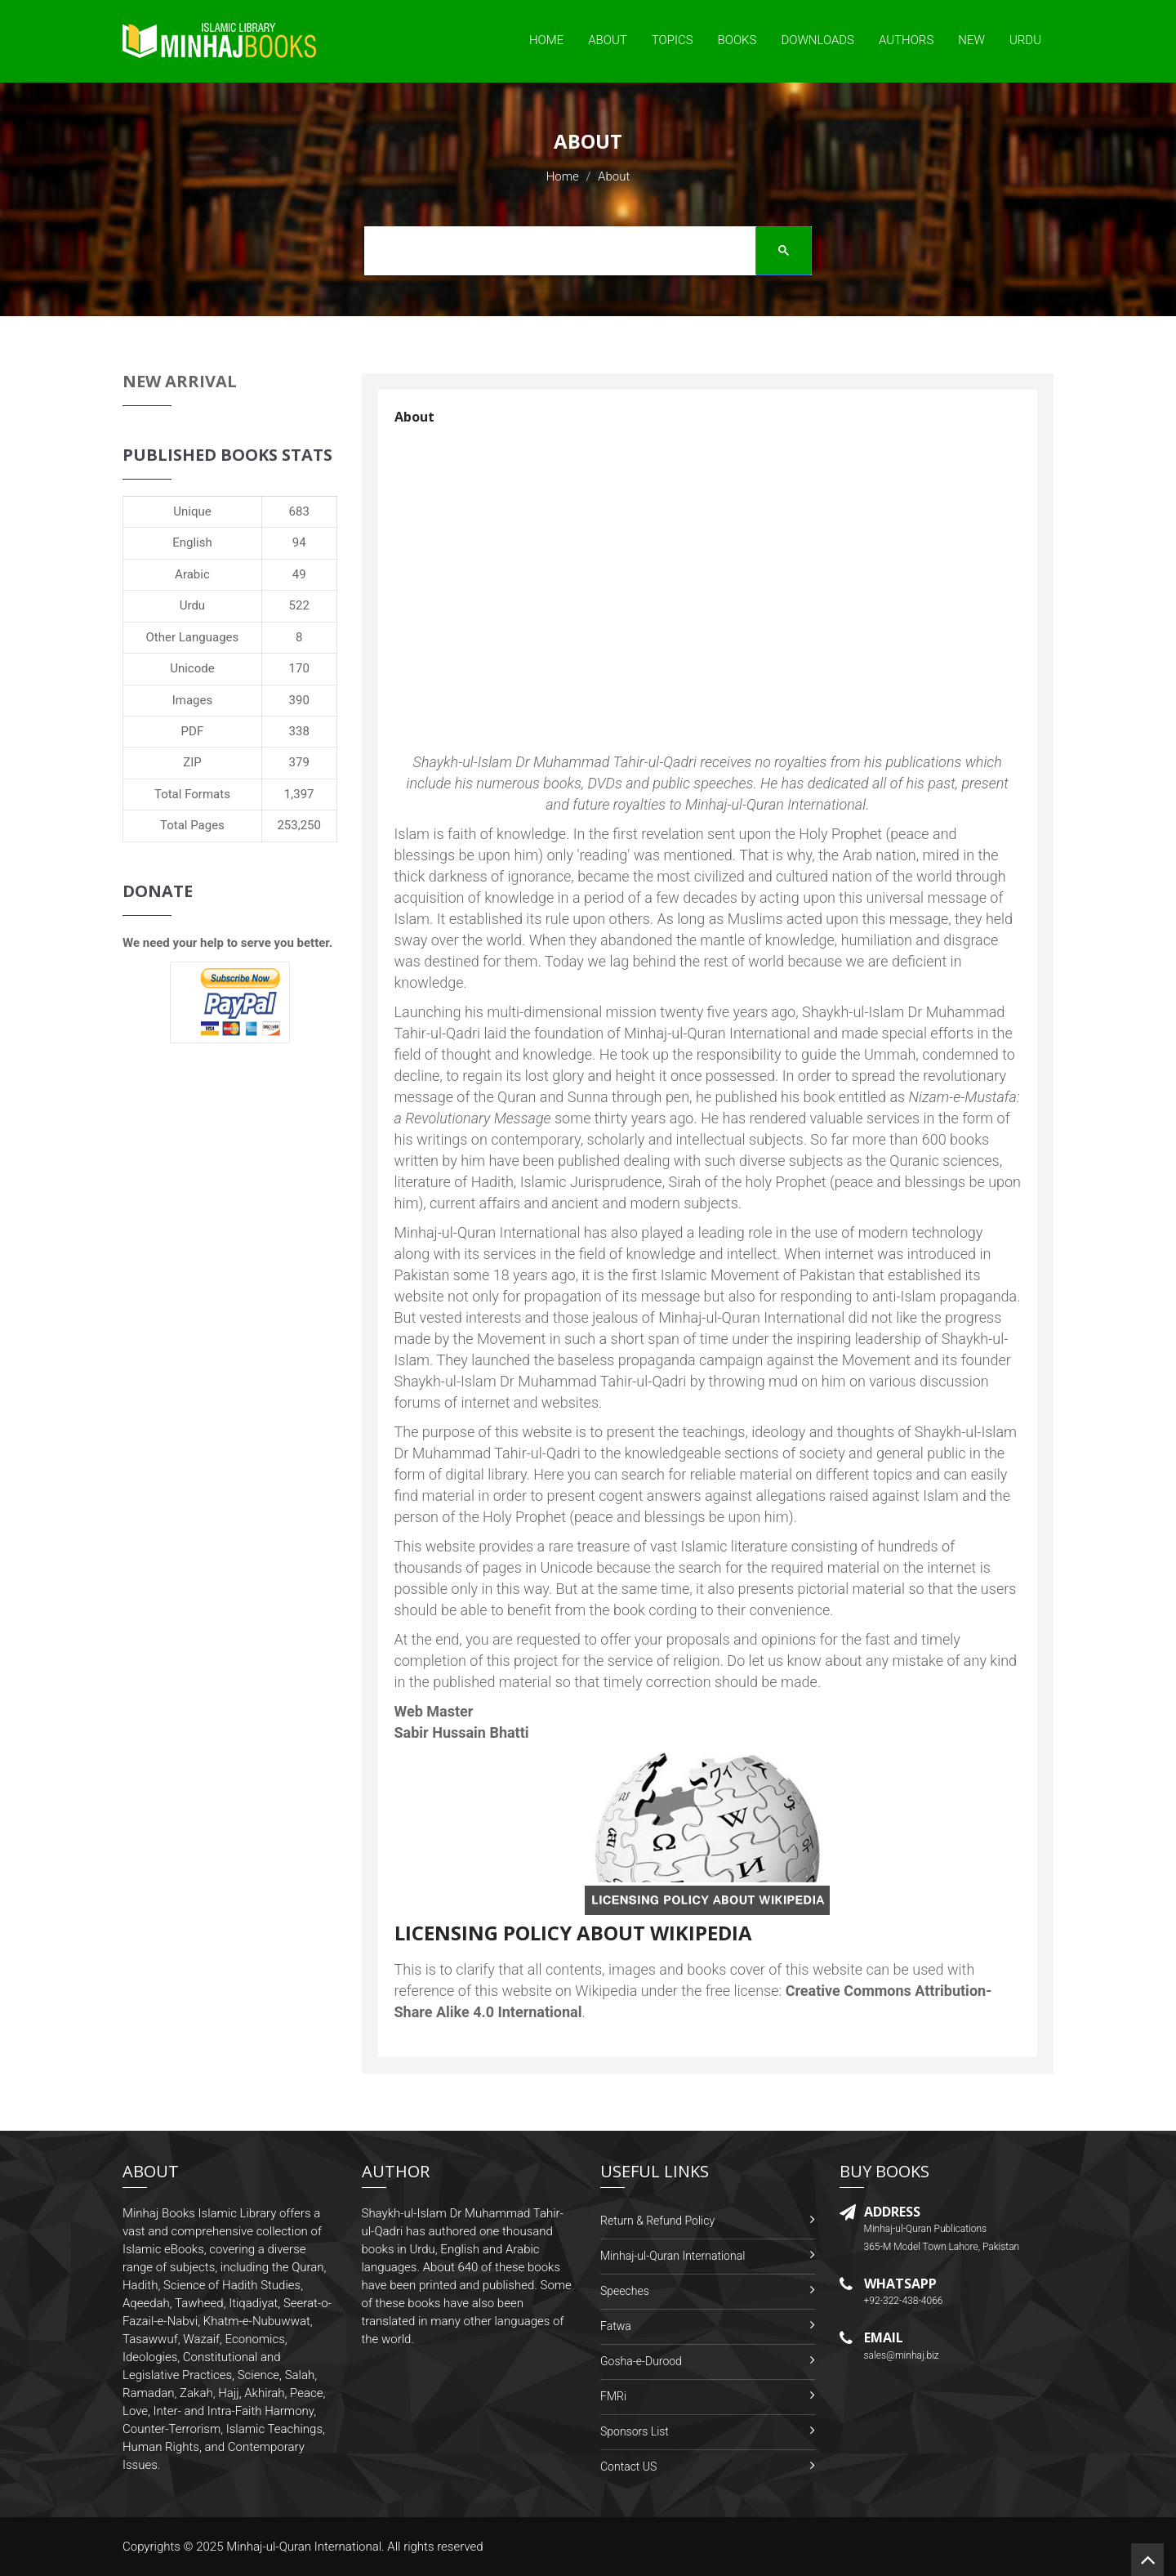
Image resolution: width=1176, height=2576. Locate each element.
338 (299, 731)
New (971, 40)
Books (737, 40)
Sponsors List (634, 2431)
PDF (192, 731)
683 (299, 511)
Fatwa (615, 2326)
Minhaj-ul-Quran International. (305, 2546)
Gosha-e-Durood (641, 2361)
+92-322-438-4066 (903, 2300)
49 (299, 574)
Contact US (628, 2466)
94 (299, 542)
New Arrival (179, 381)
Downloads (817, 40)
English (192, 542)
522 (299, 605)
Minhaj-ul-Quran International (672, 2255)
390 (299, 700)
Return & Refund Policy (657, 2220)
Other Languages (192, 637)
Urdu (1025, 40)
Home (546, 40)
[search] (582, 253)
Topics (672, 40)
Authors (906, 40)
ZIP (192, 762)
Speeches (624, 2290)
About (607, 40)
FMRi (613, 2396)
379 (299, 762)
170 (299, 668)
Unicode (192, 668)
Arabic (192, 574)
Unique (192, 511)
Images (192, 700)
